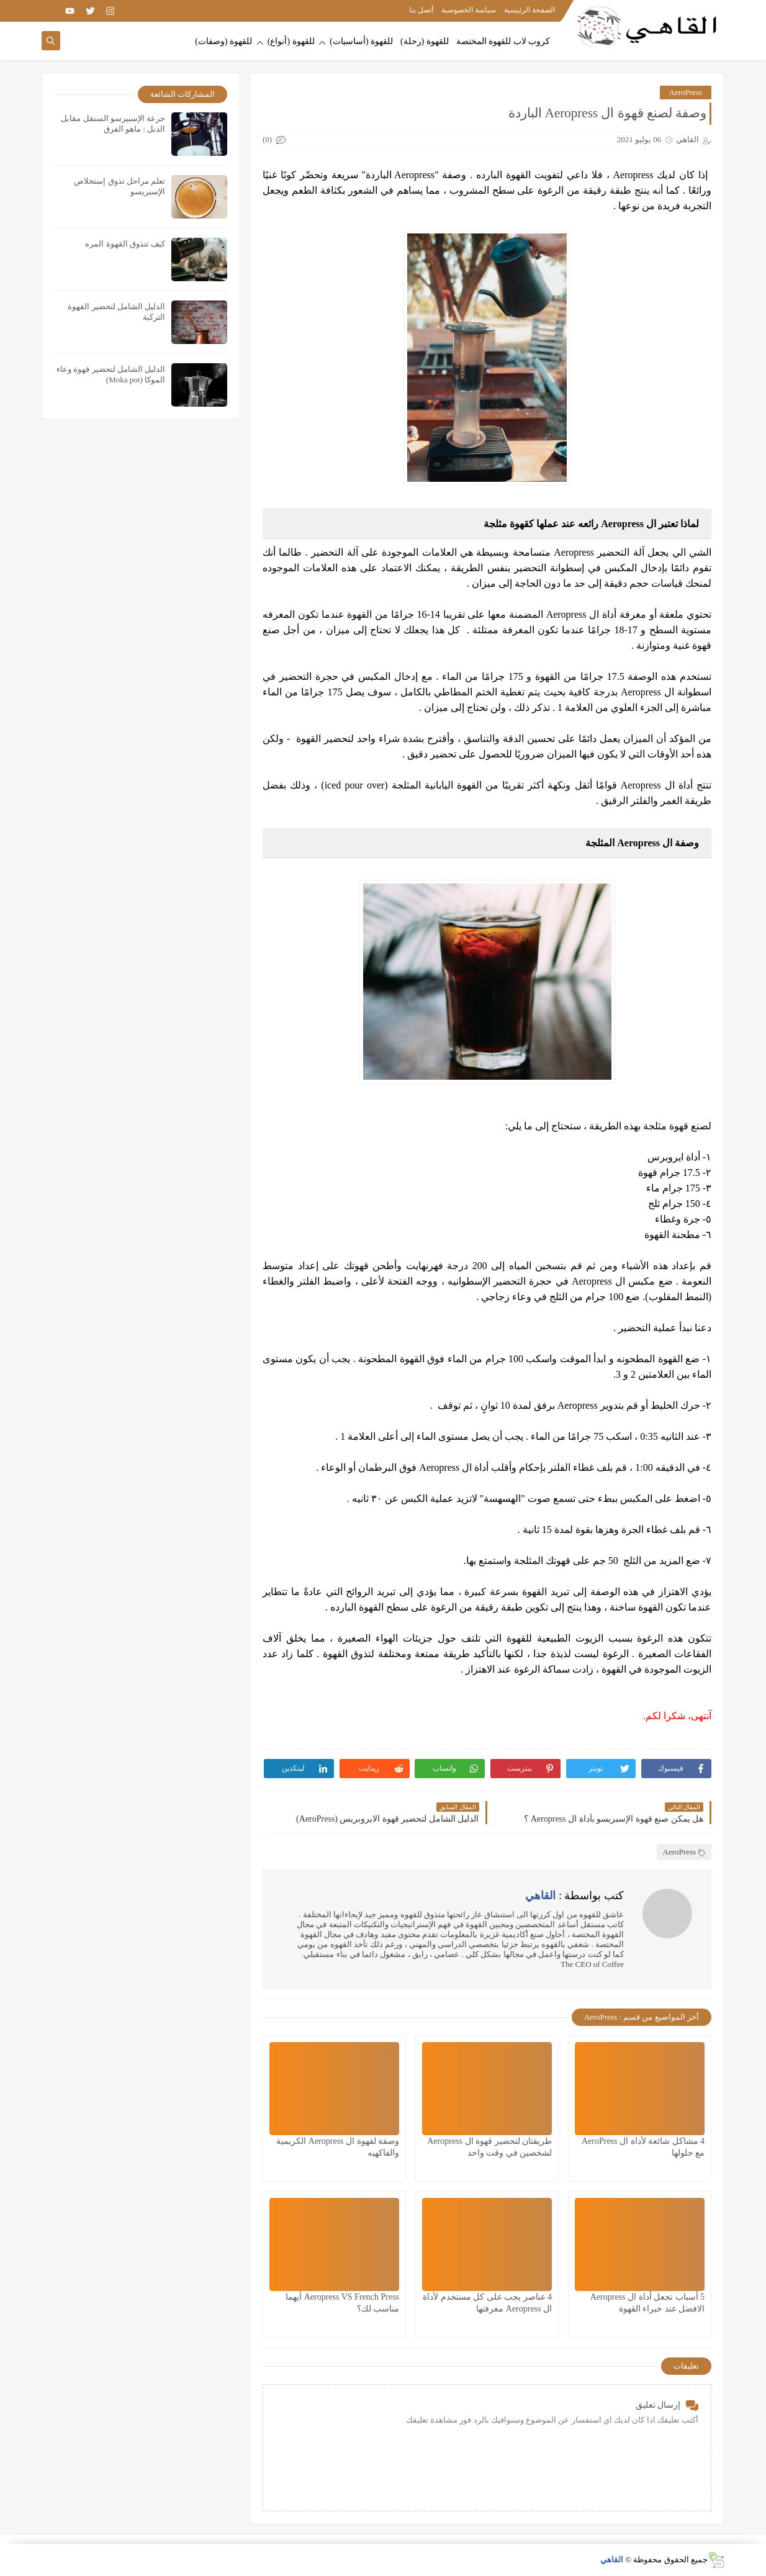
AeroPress (685, 92)
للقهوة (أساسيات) (361, 41)
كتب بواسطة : (574, 1895)
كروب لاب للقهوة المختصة (503, 41)
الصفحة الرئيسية (529, 10)
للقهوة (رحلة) (424, 41)
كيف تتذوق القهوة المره (125, 243)
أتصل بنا (421, 10)
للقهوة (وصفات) (223, 41)
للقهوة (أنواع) (291, 41)
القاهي (611, 2559)
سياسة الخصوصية (468, 10)
